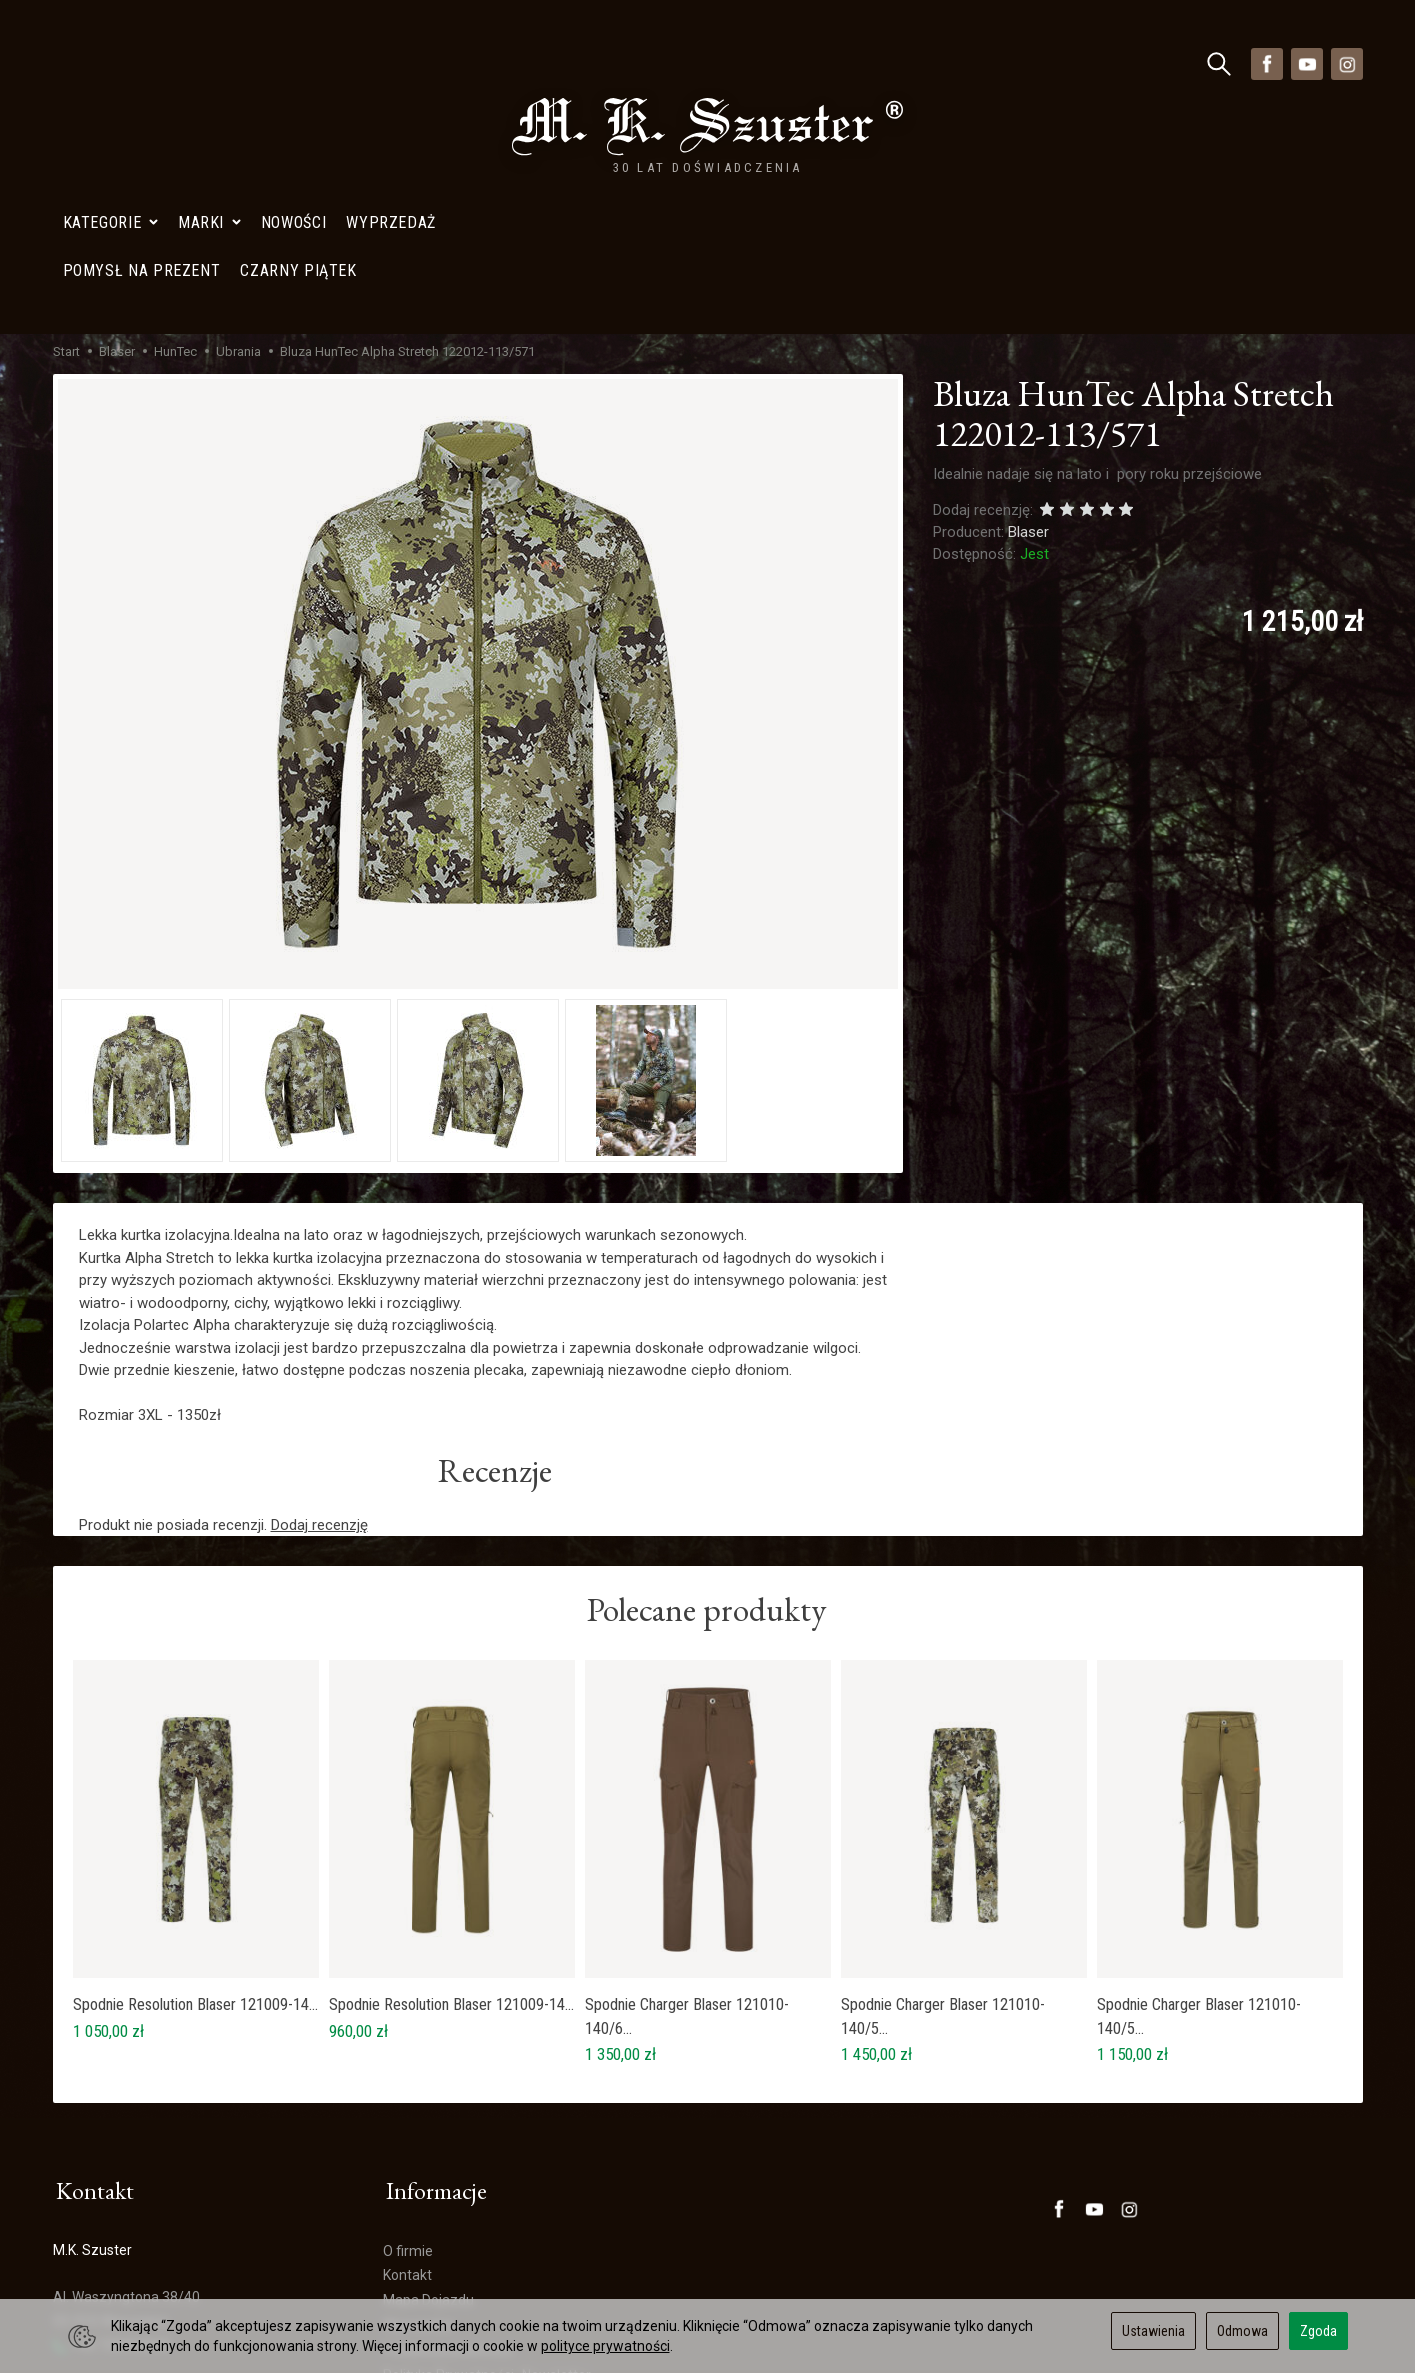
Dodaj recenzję (319, 1345)
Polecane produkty (707, 1432)
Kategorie (110, 63)
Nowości (293, 63)
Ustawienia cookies (113, 2279)
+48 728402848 (111, 2160)
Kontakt (407, 2091)
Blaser (1028, 349)
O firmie (408, 2066)
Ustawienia (1153, 2331)
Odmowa (1242, 2331)
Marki (209, 63)
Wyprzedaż (391, 63)
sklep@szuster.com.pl (131, 2207)
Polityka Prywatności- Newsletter (487, 2190)
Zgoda (1318, 2331)
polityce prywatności (605, 2346)
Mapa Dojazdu (107, 2255)
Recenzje (495, 1289)
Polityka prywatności (448, 2165)
